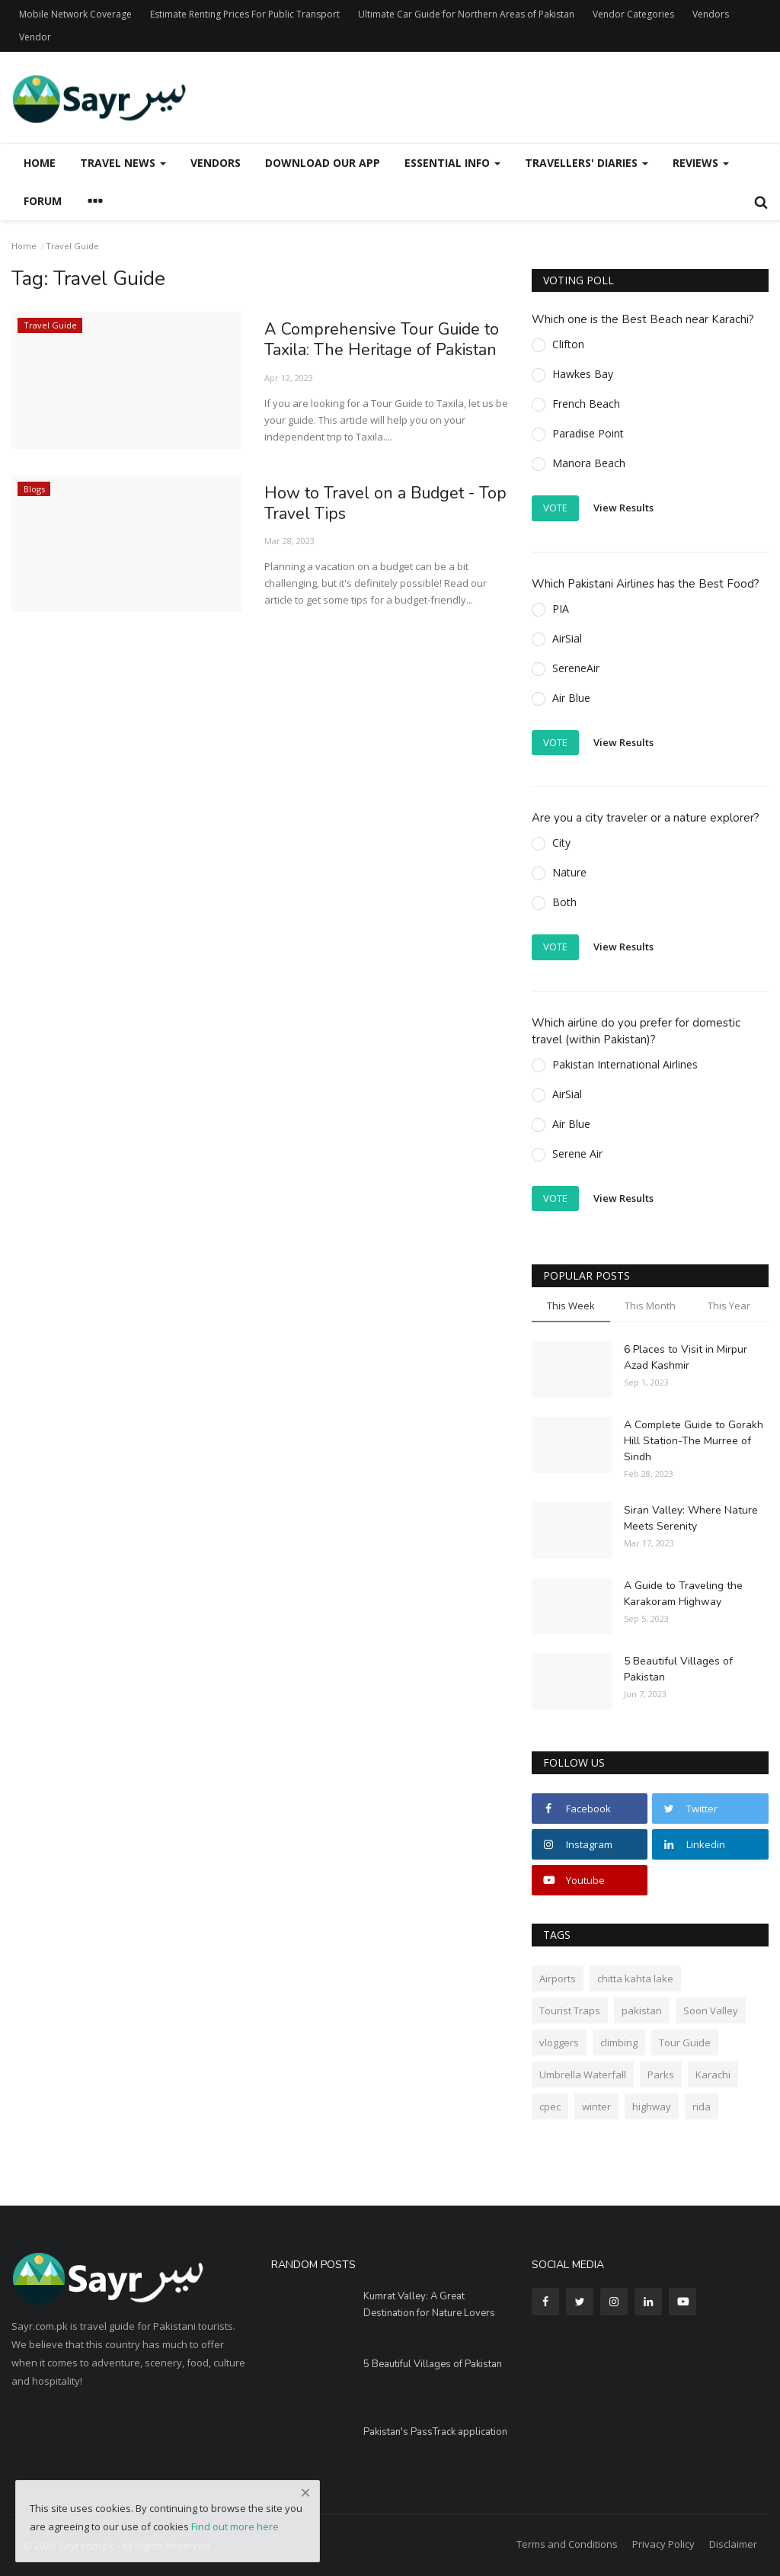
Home (40, 162)
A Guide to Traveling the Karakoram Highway (683, 1593)
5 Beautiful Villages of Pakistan (678, 1669)
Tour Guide (685, 2042)
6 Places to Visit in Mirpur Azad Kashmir (685, 1357)
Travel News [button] (123, 162)
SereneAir (575, 668)
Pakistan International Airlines (625, 1064)
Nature (569, 872)
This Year (729, 1305)
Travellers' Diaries (586, 162)
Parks (660, 2074)
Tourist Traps (569, 2010)
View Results (623, 507)
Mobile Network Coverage (75, 14)
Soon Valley (710, 2010)
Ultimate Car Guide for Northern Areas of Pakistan (466, 14)
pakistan (642, 2010)
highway (651, 2106)
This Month (650, 1305)
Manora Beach (588, 463)
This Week (571, 1305)
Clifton (568, 344)
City (561, 842)
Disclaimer (733, 2544)
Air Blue (571, 697)
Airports (557, 1978)
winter (596, 2106)
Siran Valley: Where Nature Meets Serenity (691, 1518)
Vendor (35, 36)
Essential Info (452, 162)
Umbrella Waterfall (582, 2074)
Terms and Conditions (567, 2544)
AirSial (567, 638)
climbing (619, 2042)
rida (701, 2106)
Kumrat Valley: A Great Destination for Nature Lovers (429, 2304)
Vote (555, 507)
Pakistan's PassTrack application (435, 2432)
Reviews (701, 162)
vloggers (559, 2042)
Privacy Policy (663, 2544)
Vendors (710, 14)
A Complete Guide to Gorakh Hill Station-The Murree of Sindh (693, 1441)
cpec (550, 2106)
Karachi (712, 2074)
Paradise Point (588, 433)
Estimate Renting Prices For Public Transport (245, 14)
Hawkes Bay (582, 374)
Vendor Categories (633, 14)
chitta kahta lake (635, 1978)
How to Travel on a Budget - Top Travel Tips (372, 505)
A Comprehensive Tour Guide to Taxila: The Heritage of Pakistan (383, 340)
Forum (43, 201)
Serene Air (577, 1153)
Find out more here (235, 2526)
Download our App (322, 162)
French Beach (586, 403)
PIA (560, 608)
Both (564, 902)
